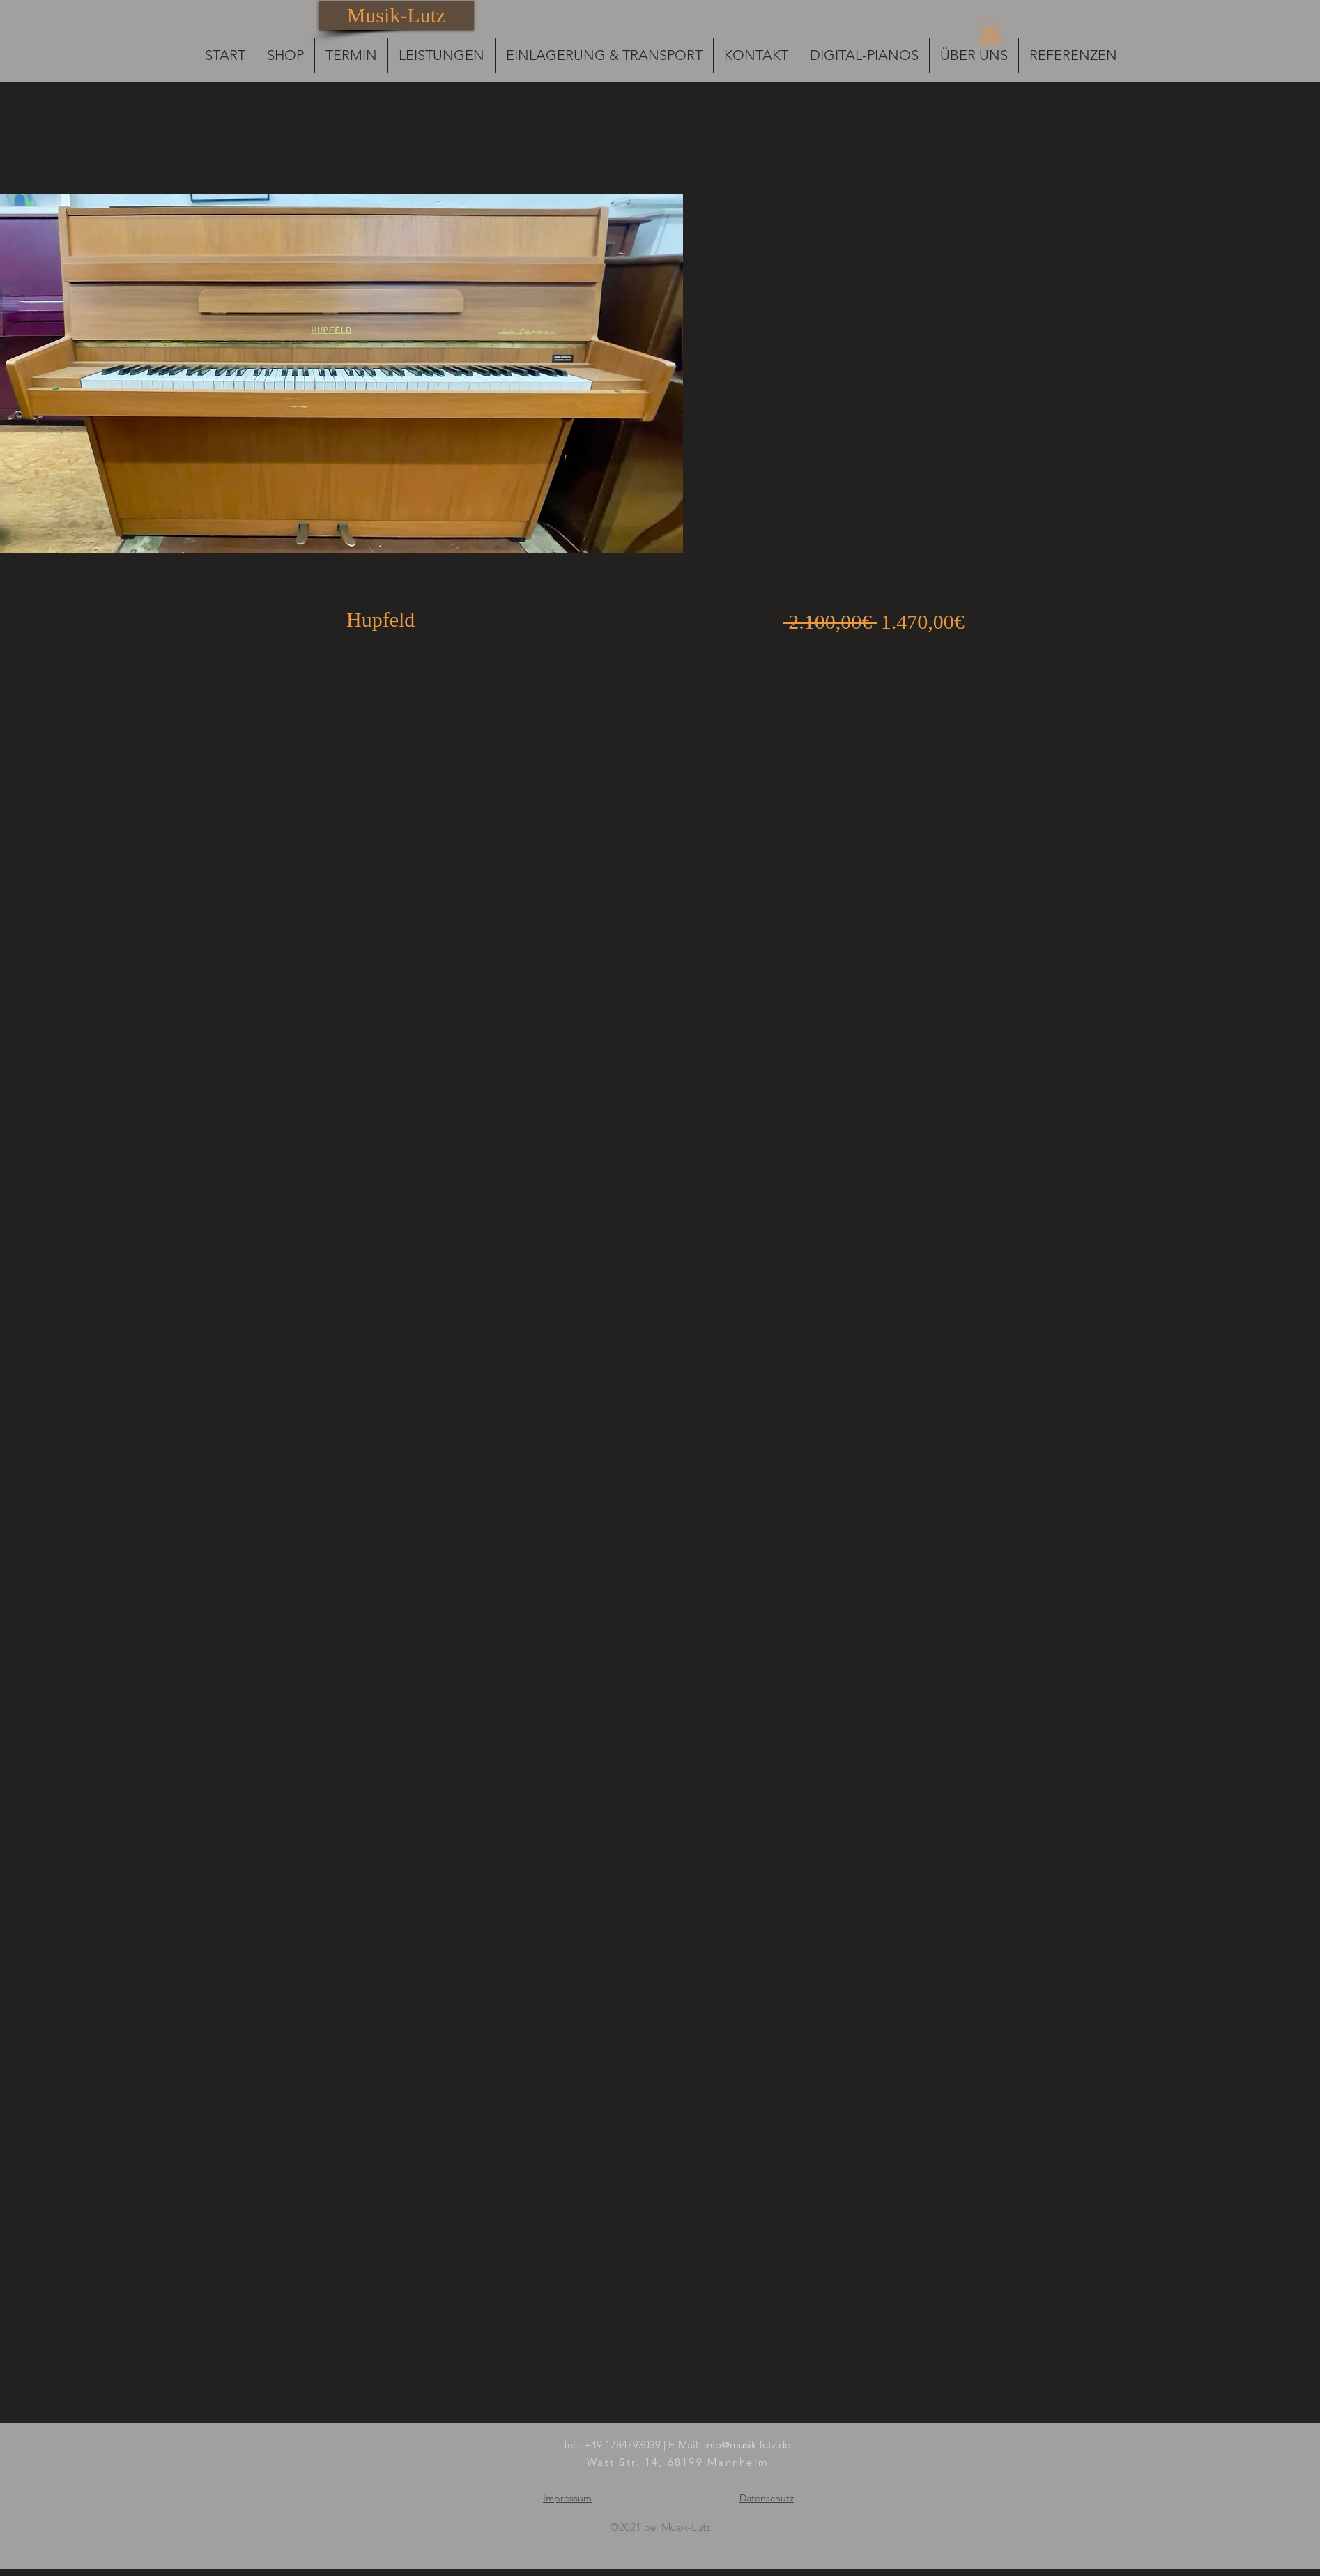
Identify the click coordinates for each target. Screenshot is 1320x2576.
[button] (989, 31)
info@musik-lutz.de (747, 2444)
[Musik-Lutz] (396, 15)
